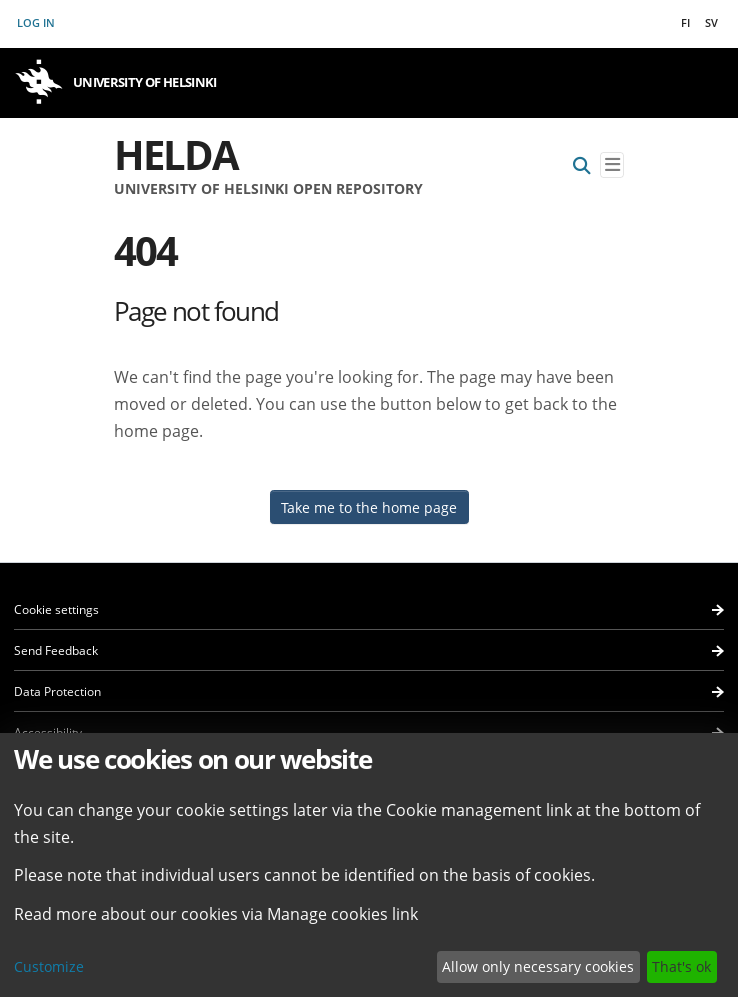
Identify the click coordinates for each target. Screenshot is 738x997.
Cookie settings (56, 609)
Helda (176, 154)
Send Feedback (56, 650)
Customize (49, 966)
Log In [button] (37, 22)
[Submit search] (582, 165)
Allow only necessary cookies (538, 966)
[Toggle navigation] (612, 165)
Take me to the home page (369, 507)
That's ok (681, 966)
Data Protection (57, 691)
